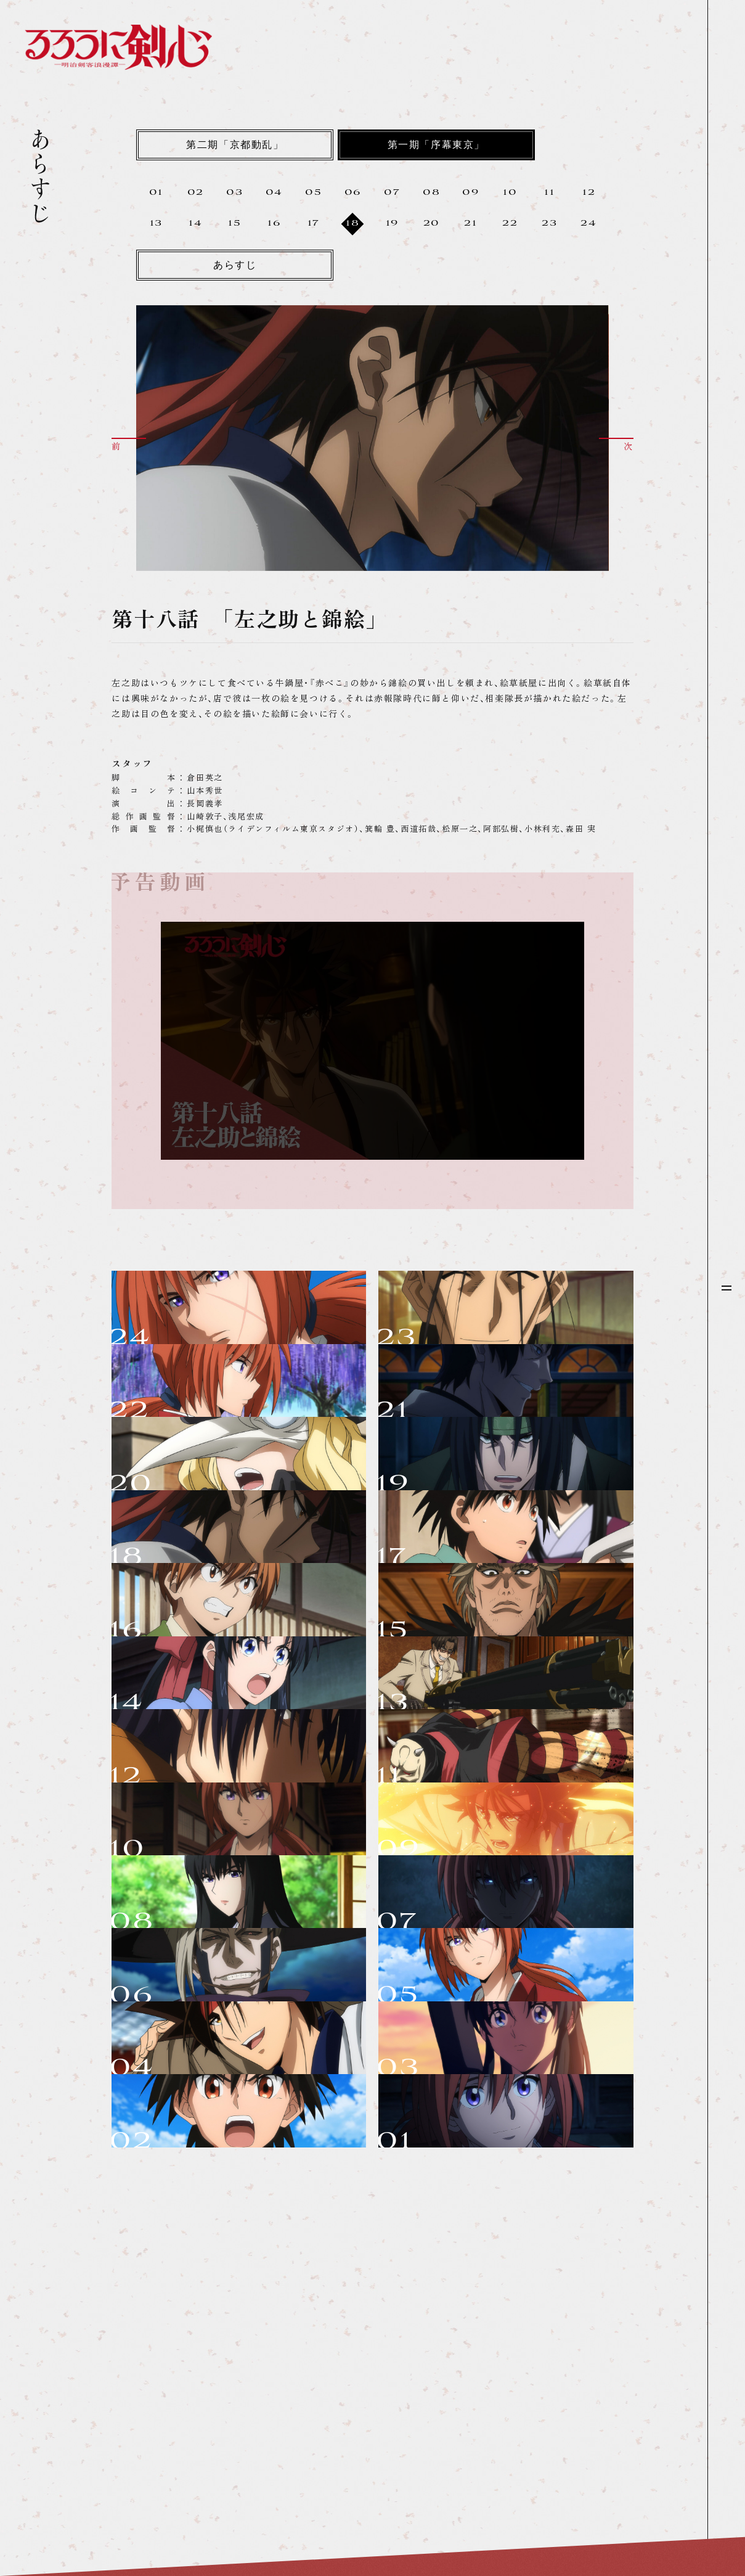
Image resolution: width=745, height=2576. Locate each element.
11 (549, 193)
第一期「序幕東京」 (436, 146)
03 (234, 193)
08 (431, 193)
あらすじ (234, 266)
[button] (129, 444)
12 (588, 193)
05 (313, 193)
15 (234, 224)
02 (195, 193)
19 (392, 224)
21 (470, 224)
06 (352, 193)
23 (549, 224)
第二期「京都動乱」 (234, 146)
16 (273, 224)
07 (392, 193)
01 (156, 193)
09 (470, 193)
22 (510, 224)
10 (510, 193)
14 (195, 224)
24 (588, 224)
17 (313, 224)
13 (156, 224)
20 (431, 224)
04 (274, 193)
